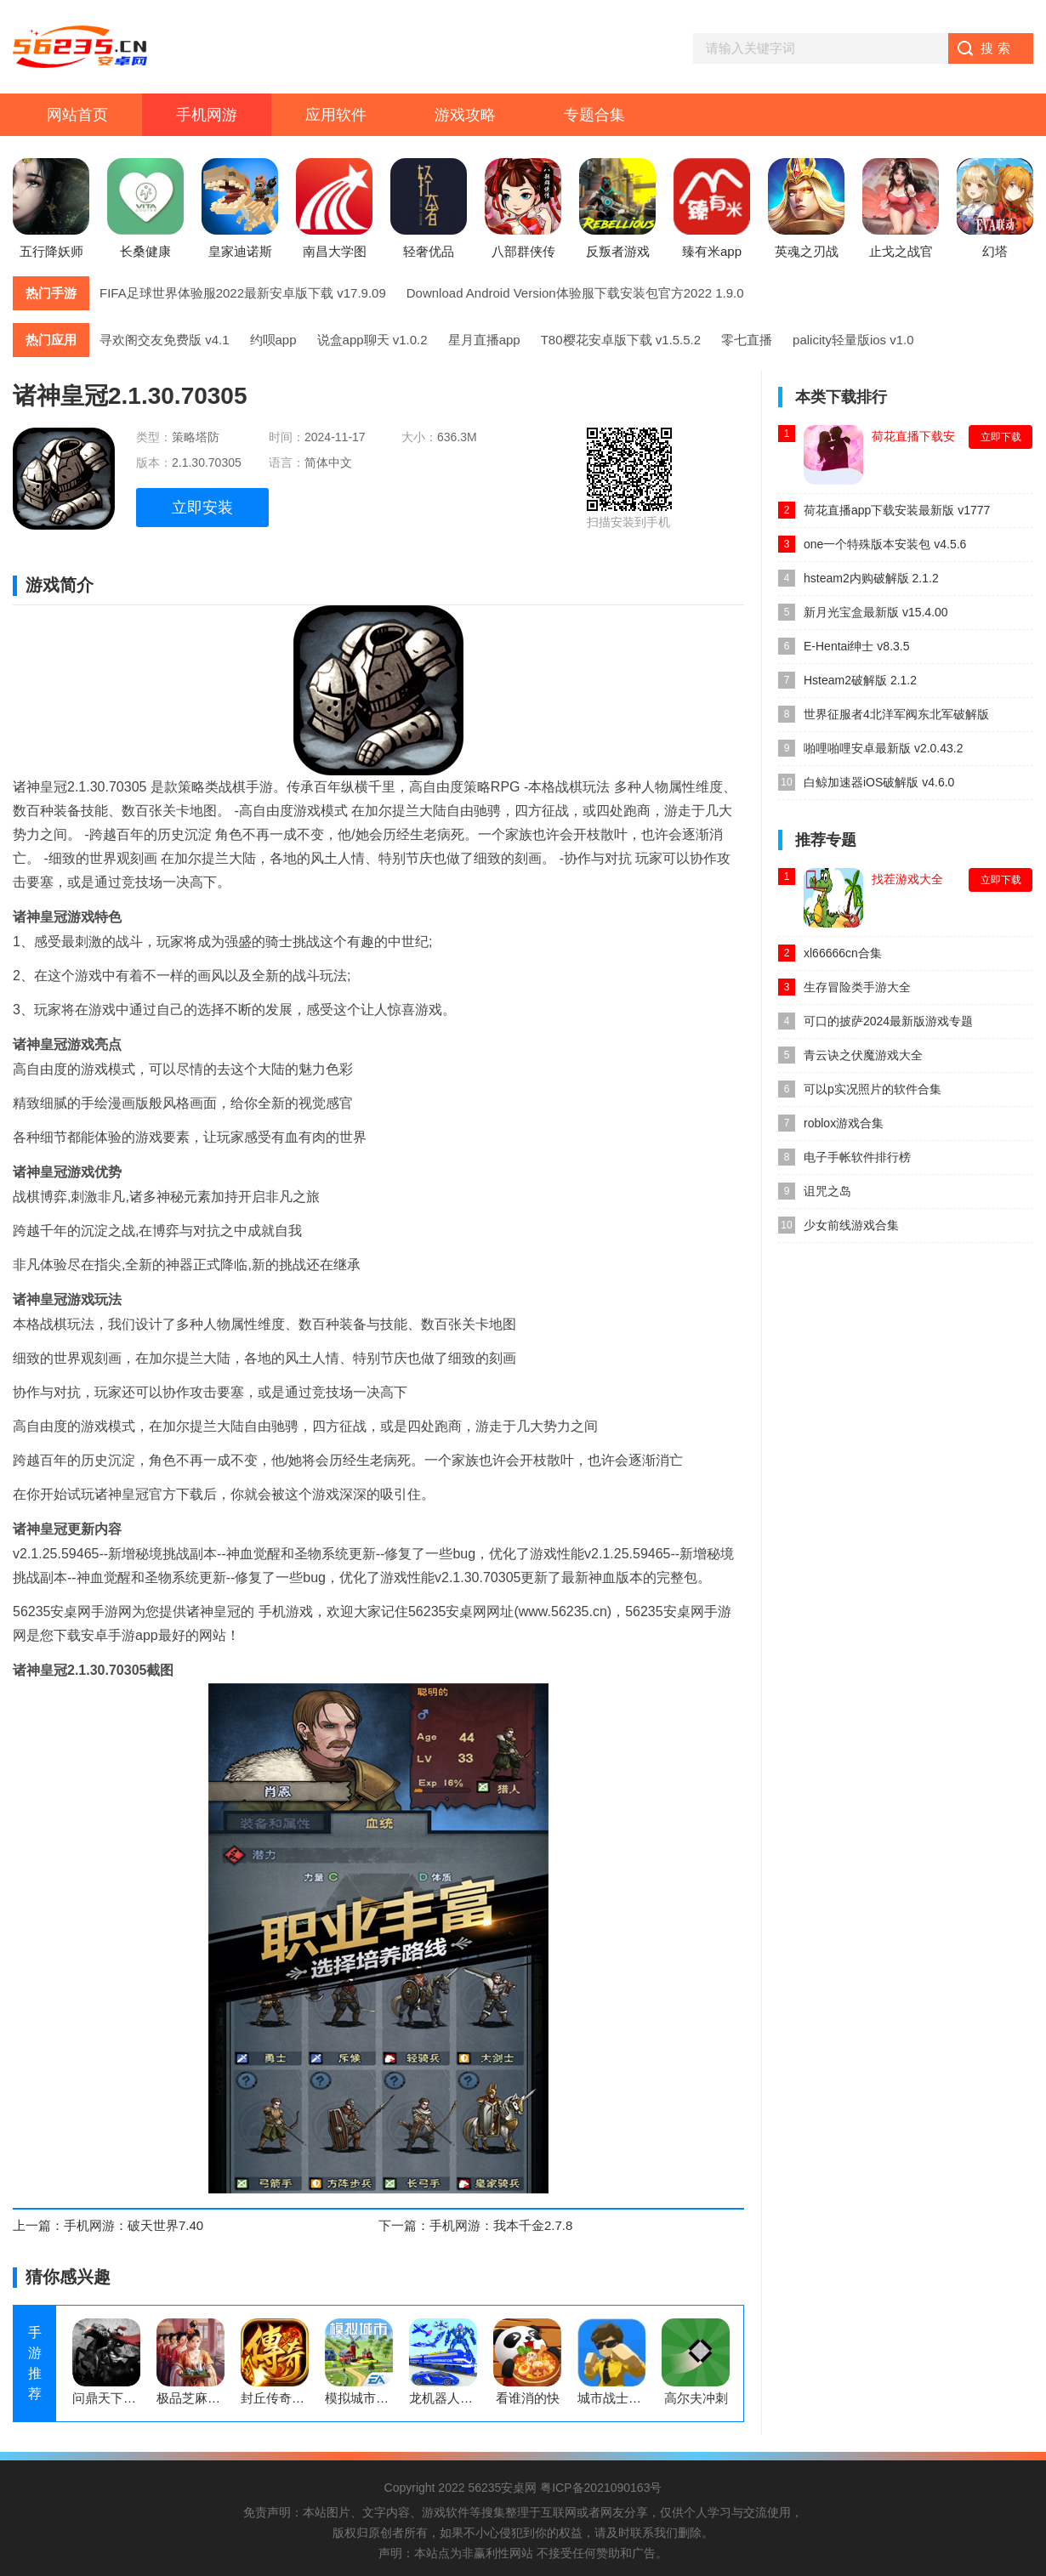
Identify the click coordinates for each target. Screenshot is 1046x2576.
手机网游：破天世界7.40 (133, 2225)
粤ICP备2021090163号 (601, 2487)
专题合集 (594, 114)
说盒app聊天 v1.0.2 (372, 339)
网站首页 (77, 114)
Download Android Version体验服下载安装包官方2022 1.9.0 (575, 293)
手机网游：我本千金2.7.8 (500, 2225)
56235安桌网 (502, 2487)
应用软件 (336, 114)
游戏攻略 (465, 114)
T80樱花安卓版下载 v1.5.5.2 (621, 339)
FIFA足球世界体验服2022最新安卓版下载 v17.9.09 (242, 293)
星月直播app (484, 339)
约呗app (273, 339)
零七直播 (746, 339)
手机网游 (206, 114)
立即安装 (202, 507)
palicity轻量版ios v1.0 (853, 339)
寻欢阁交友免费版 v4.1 (164, 339)
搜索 (998, 48)
